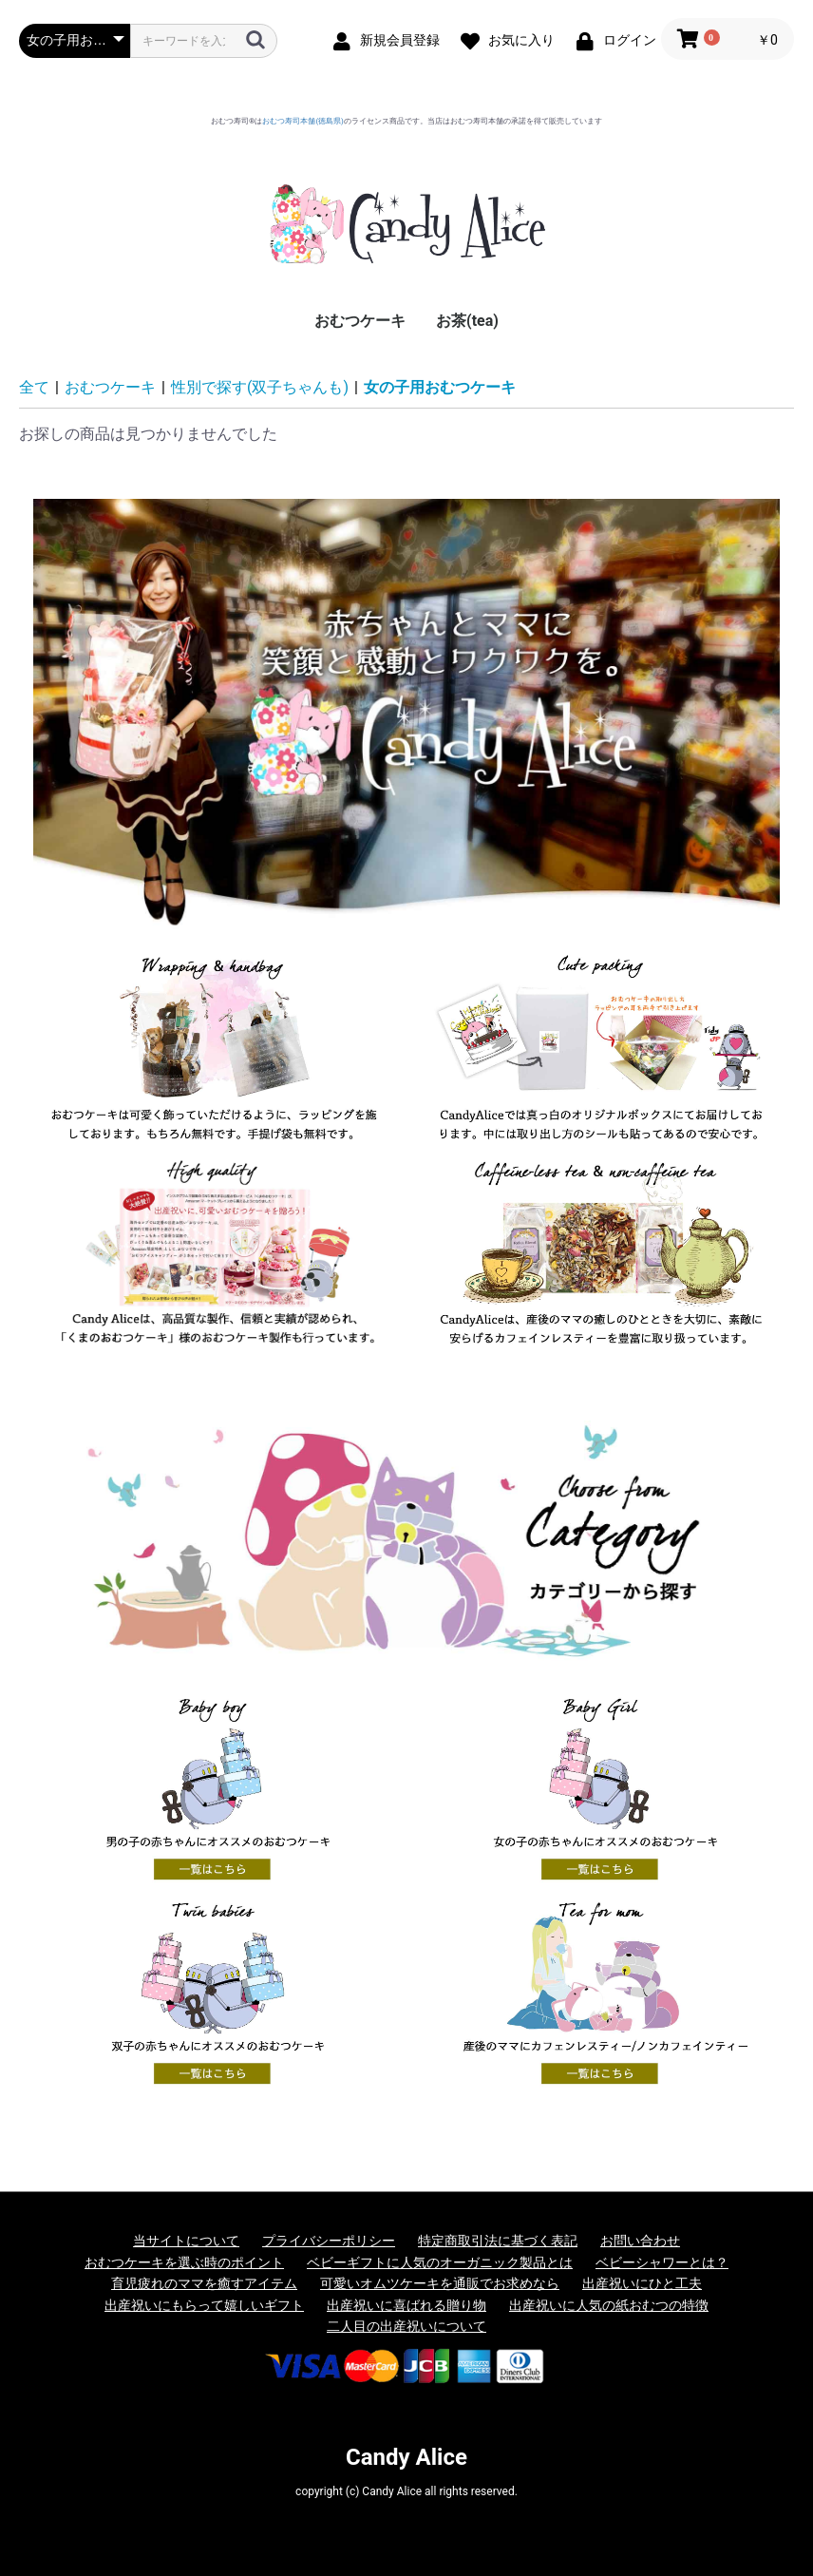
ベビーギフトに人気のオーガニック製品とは (440, 2262)
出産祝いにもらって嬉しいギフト (204, 2305)
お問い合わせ (640, 2240)
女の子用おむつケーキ (440, 387)
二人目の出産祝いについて (406, 2326)
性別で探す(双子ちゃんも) (260, 387)
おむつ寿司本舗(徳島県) (303, 121)
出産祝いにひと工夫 (642, 2283)
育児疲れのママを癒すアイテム (204, 2283)
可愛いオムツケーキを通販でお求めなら (439, 2283)
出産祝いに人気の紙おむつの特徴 (609, 2305)
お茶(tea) (467, 321)
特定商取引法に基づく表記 (497, 2240)
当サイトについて (186, 2240)
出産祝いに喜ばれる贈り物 (406, 2305)
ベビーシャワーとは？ (662, 2262)
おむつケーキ (360, 321)
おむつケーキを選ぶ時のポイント (184, 2262)
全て (34, 387)
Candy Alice (406, 2457)
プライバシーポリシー (328, 2240)
